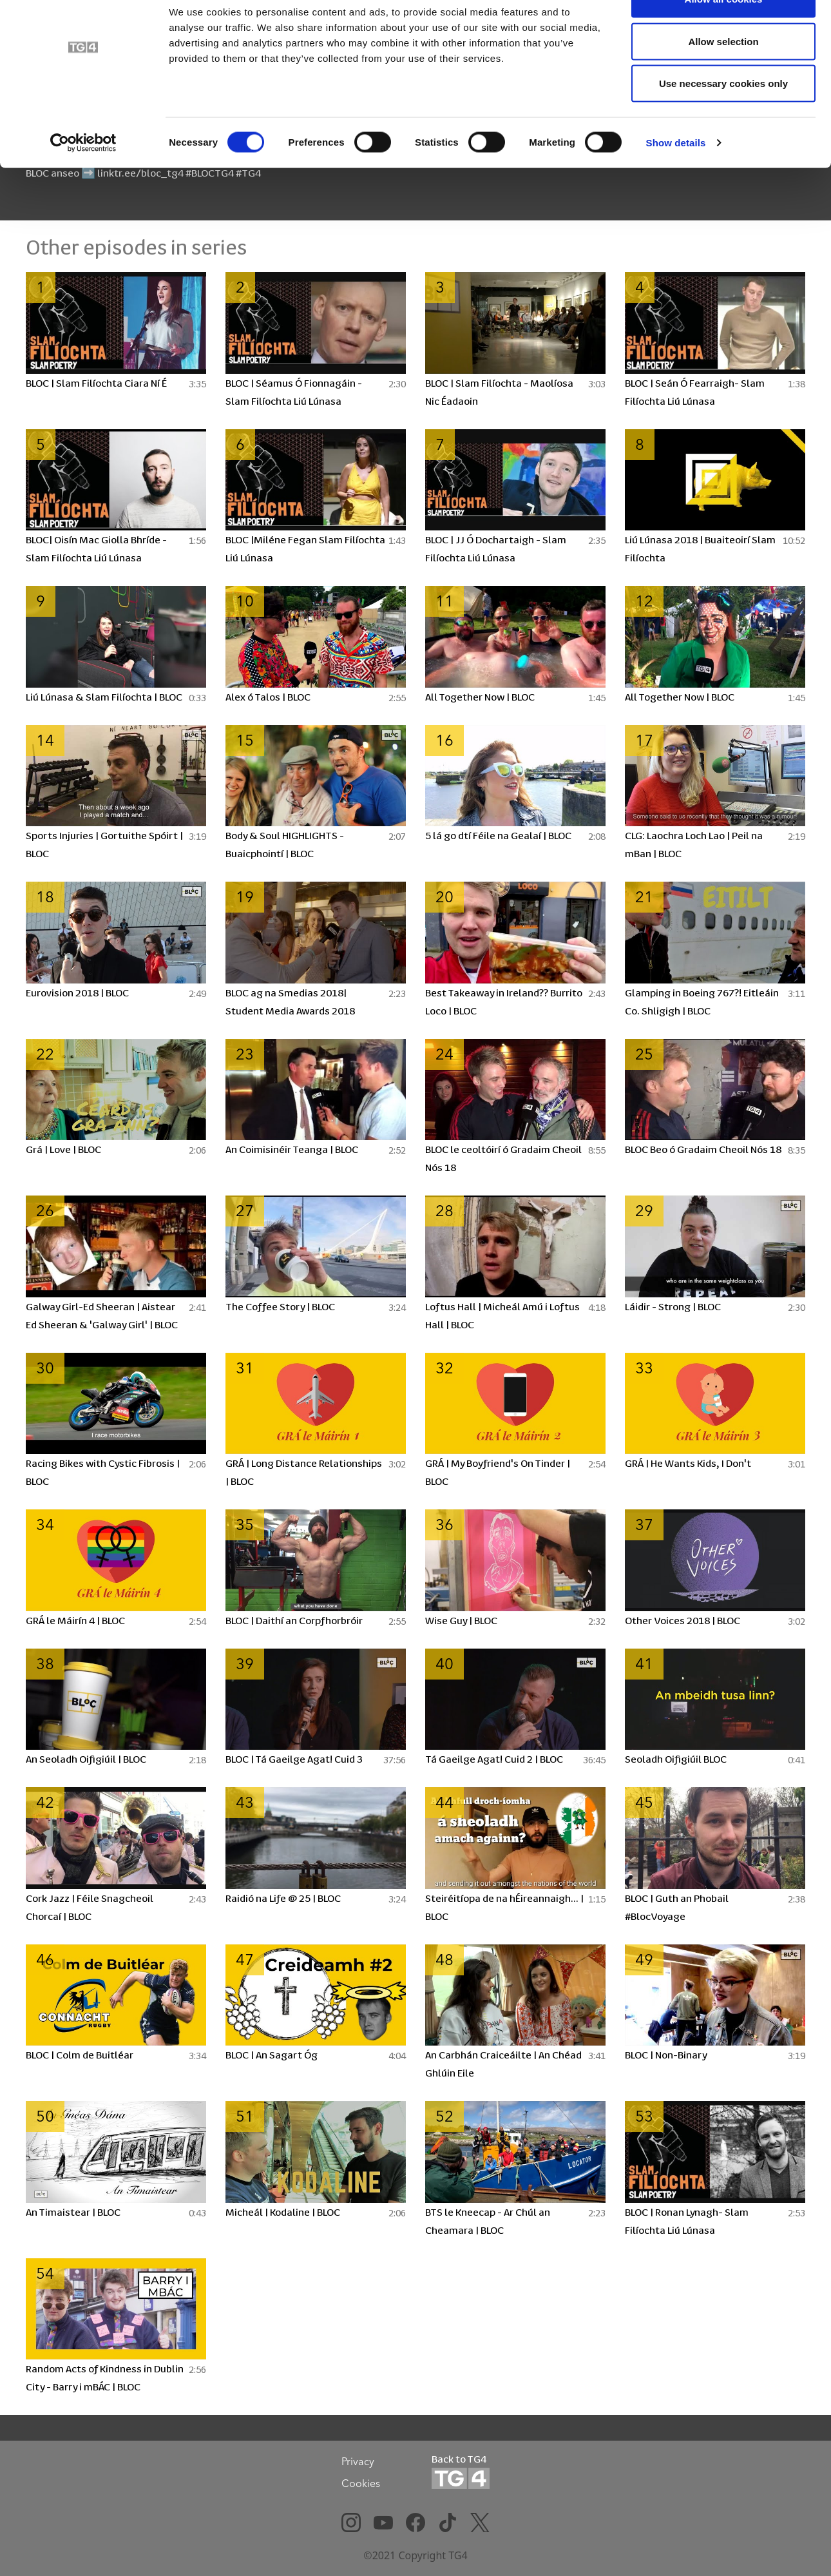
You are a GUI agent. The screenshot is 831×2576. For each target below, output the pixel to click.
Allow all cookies (724, 33)
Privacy (357, 2461)
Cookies (360, 2483)
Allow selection (723, 76)
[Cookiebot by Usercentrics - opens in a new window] (83, 178)
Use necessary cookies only (723, 118)
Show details (676, 177)
